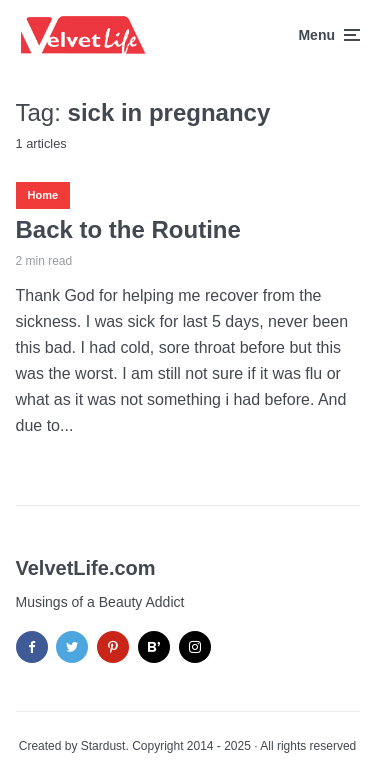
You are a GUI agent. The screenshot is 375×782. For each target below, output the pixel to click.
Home (43, 195)
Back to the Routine (128, 229)
